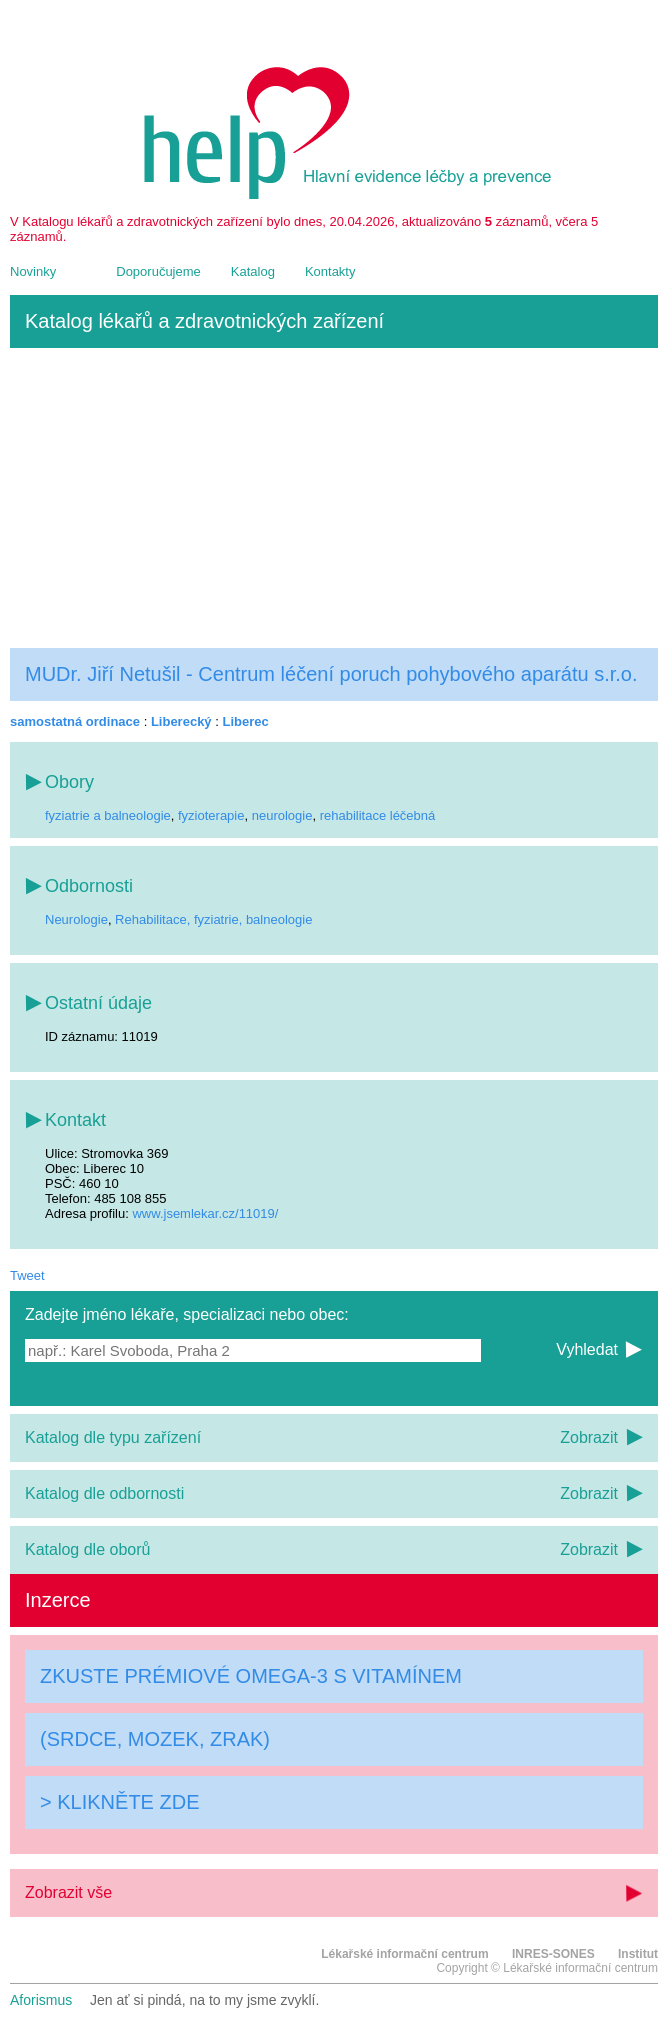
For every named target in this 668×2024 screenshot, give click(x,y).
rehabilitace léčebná (378, 815)
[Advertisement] (334, 498)
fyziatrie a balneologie (108, 815)
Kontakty (330, 271)
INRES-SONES (553, 1954)
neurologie (282, 815)
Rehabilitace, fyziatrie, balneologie (213, 919)
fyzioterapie (211, 815)
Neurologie (76, 919)
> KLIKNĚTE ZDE (120, 1802)
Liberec (245, 721)
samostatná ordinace (75, 721)
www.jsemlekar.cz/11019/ (205, 1213)
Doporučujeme (158, 271)
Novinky (33, 271)
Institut (638, 1954)
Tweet (27, 1275)
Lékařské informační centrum (404, 1954)
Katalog (253, 271)
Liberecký (181, 721)
